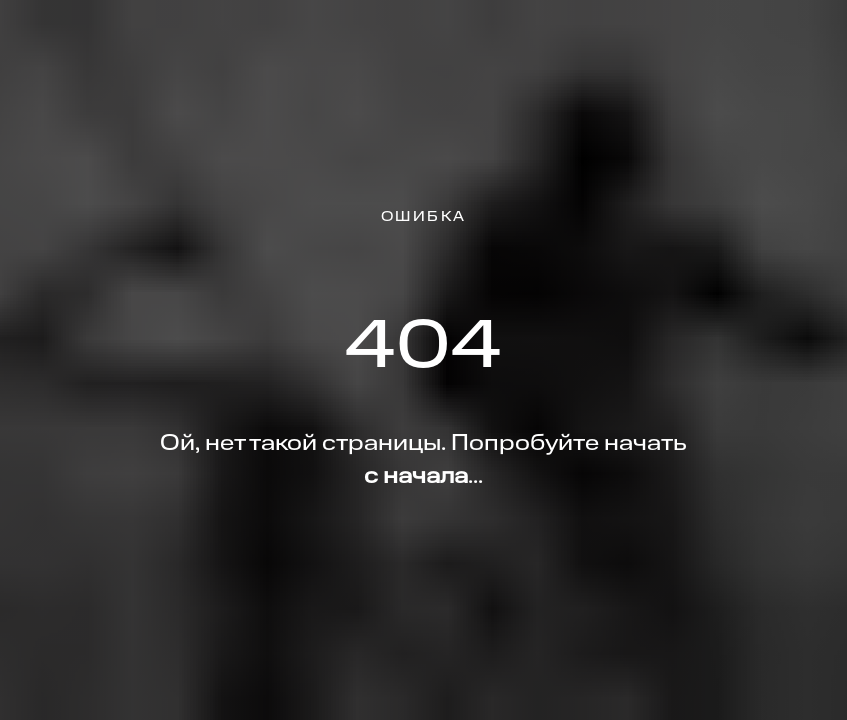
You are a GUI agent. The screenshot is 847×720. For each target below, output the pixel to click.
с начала (416, 477)
